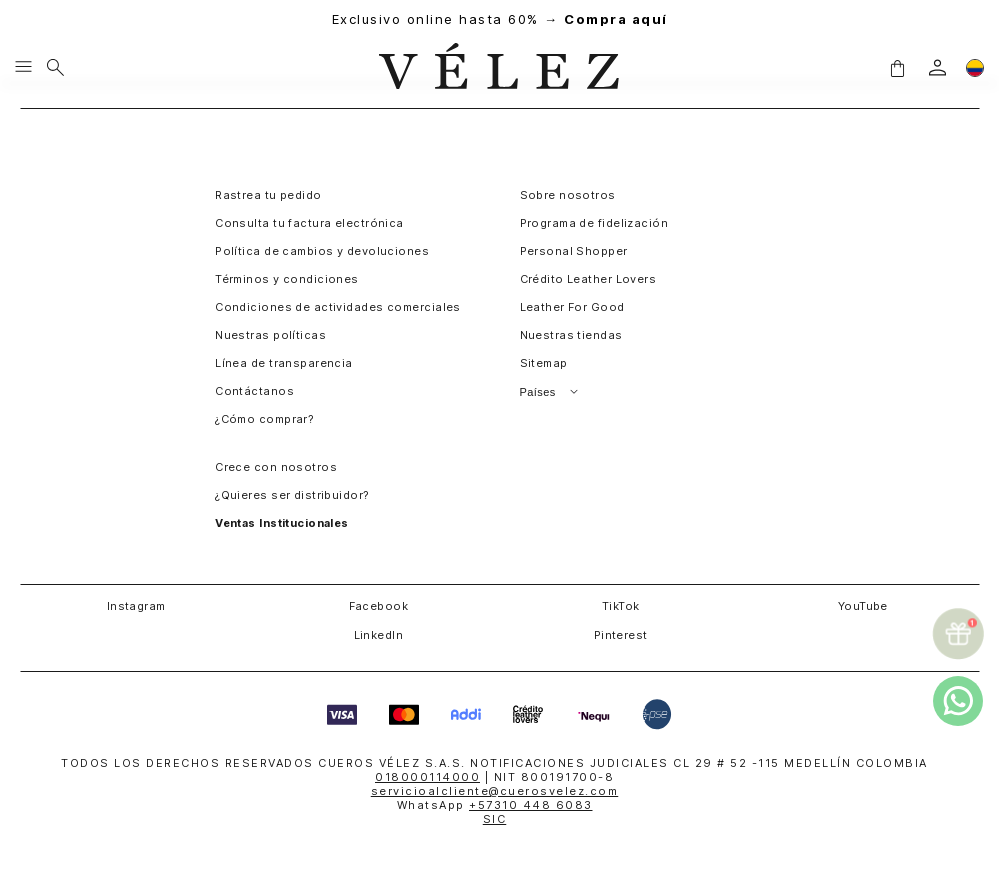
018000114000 (427, 777)
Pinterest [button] (621, 635)
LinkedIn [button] (379, 635)
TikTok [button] (621, 606)
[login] (937, 67)
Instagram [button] (136, 606)
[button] (897, 68)
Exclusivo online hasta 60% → (500, 19)
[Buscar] (55, 68)
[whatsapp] (958, 701)
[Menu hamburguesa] (23, 68)
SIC (495, 819)
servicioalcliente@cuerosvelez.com (495, 791)
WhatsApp (495, 805)
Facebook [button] (379, 606)
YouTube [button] (863, 606)
